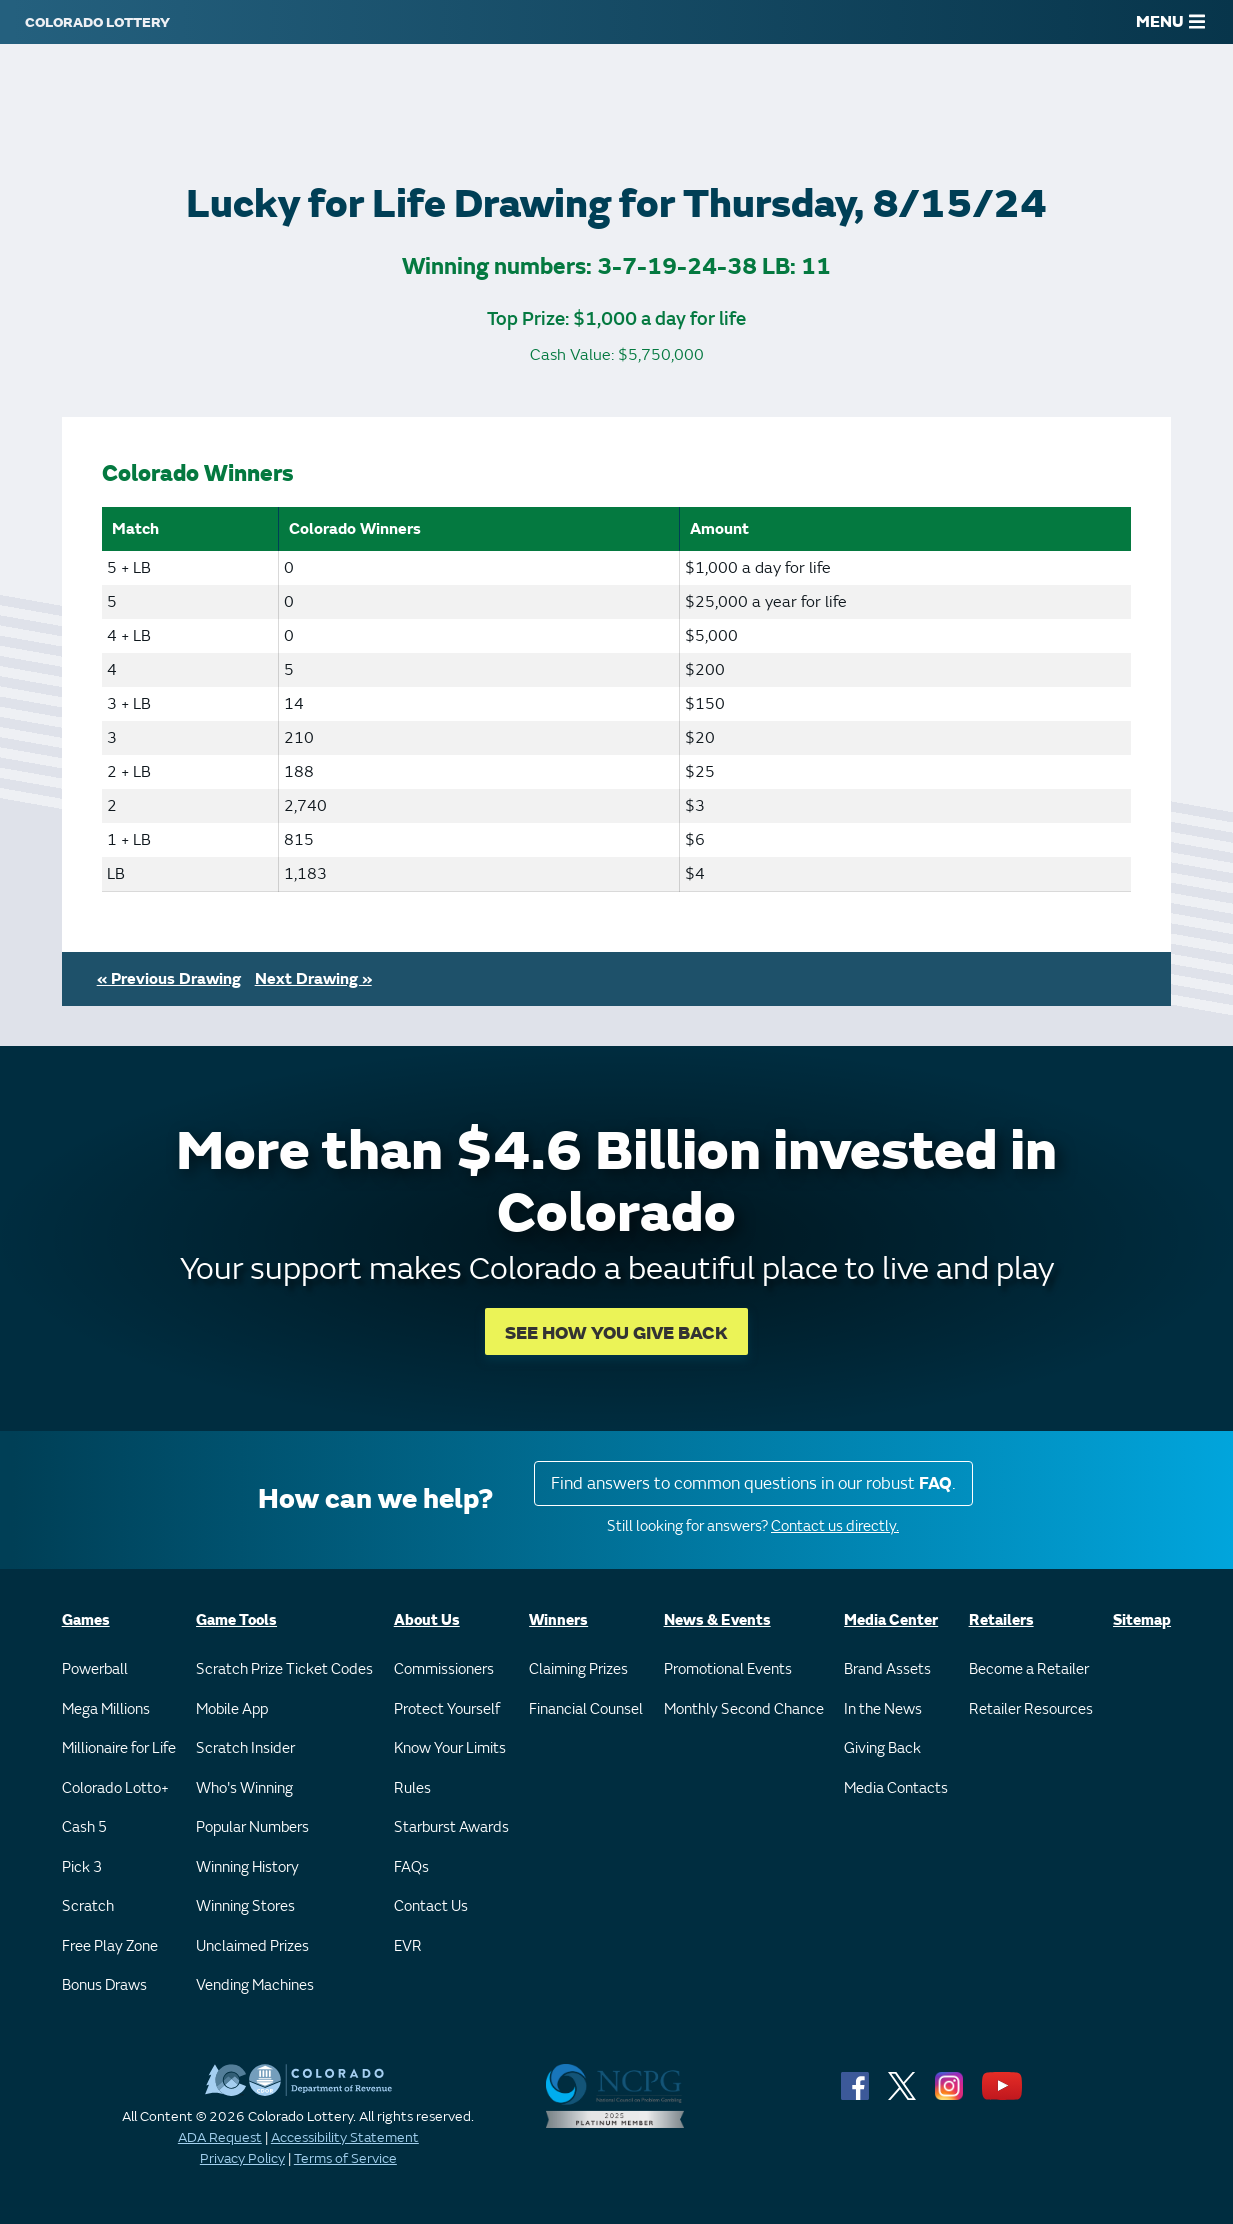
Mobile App (232, 1709)
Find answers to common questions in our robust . (753, 1483)
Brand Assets (887, 1669)
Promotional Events (728, 1669)
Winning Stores (245, 1906)
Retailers (1001, 1620)
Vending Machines (255, 1985)
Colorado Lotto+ (115, 1788)
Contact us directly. (835, 1526)
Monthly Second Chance (744, 1709)
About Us (427, 1620)
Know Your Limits (450, 1748)
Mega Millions (106, 1709)
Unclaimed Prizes (252, 1946)
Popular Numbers (252, 1827)
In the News (883, 1709)
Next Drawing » (313, 979)
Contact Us (431, 1906)
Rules (412, 1788)
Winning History (247, 1867)
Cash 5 (84, 1827)
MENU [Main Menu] (1170, 22)
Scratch (88, 1906)
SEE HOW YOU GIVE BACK (616, 1333)
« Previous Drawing (169, 979)
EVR (408, 1946)
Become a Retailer (1029, 1669)
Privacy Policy (242, 2158)
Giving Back (882, 1748)
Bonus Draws (104, 1985)
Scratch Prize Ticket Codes (284, 1669)
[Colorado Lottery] (97, 22)
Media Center (891, 1620)
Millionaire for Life (119, 1748)
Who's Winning (244, 1788)
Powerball (95, 1669)
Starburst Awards (451, 1827)
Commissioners (444, 1669)
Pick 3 (82, 1867)
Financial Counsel (586, 1709)
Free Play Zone (110, 1946)
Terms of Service (345, 2158)
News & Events (717, 1620)
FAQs (411, 1867)
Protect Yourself (447, 1709)
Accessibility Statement (345, 2137)
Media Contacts (896, 1788)
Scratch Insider (245, 1748)
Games (86, 1620)
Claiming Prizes (578, 1669)
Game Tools (236, 1620)
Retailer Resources (1031, 1709)
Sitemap (1142, 1620)
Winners (558, 1620)
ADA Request (220, 2137)
